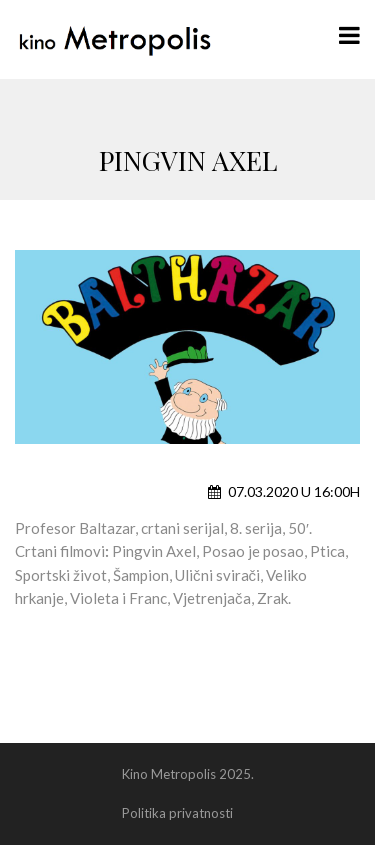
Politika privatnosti (177, 813)
